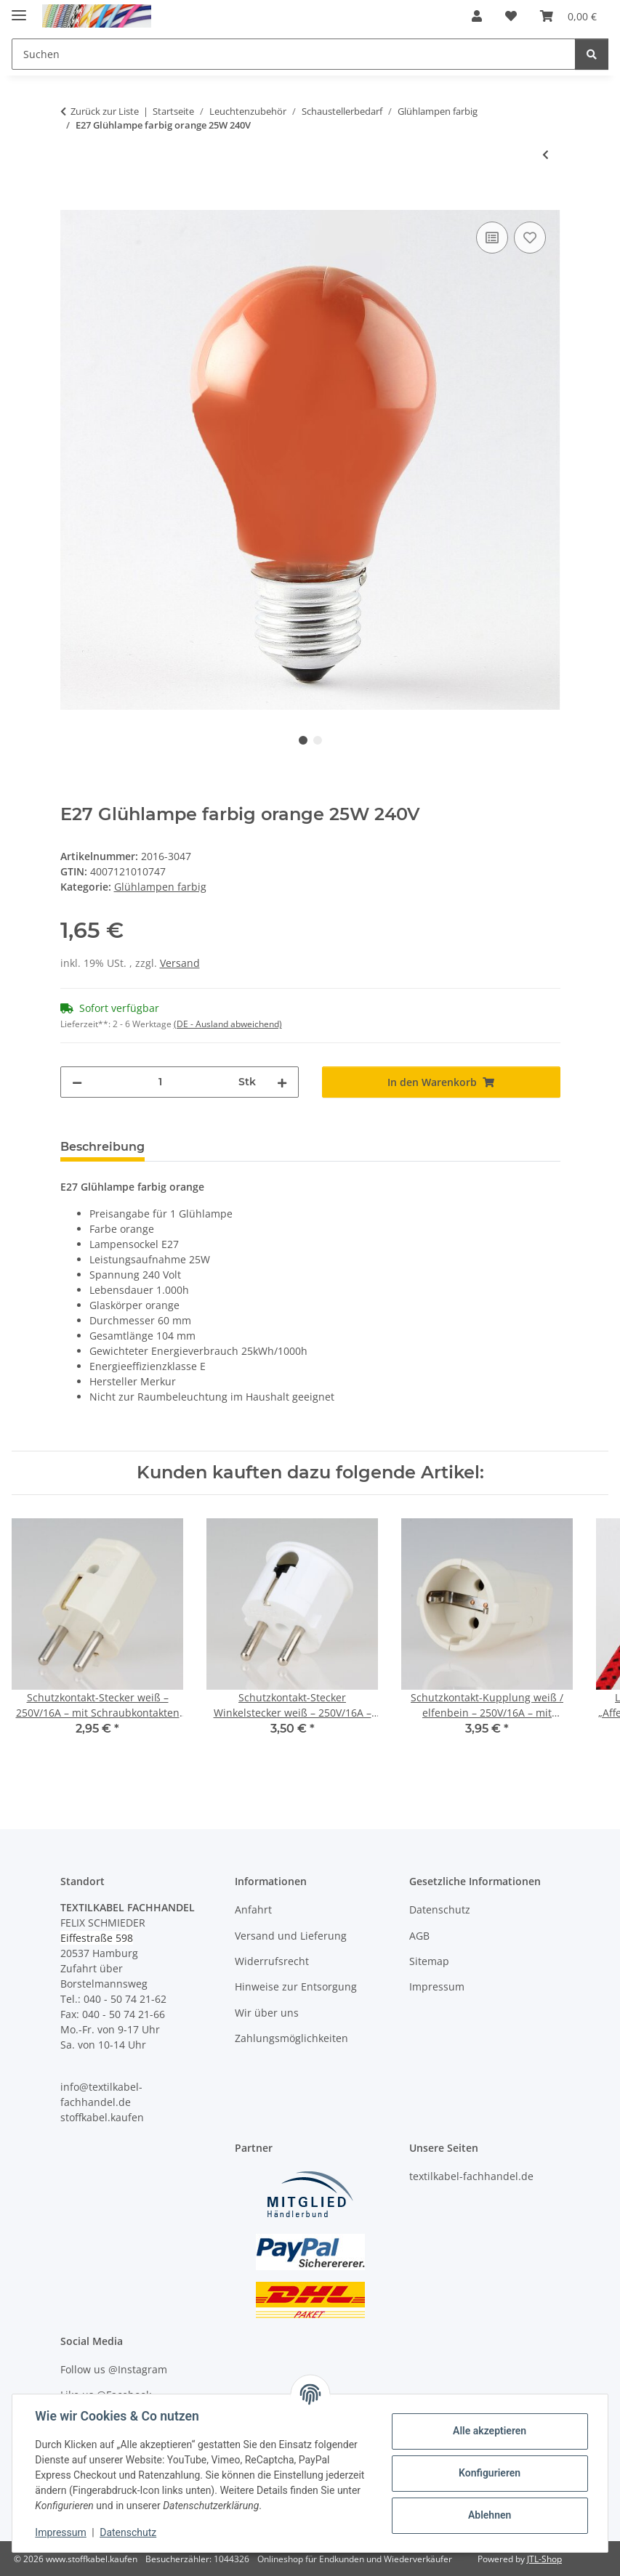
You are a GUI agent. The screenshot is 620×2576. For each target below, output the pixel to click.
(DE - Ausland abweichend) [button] (228, 1024)
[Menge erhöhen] (282, 1082)
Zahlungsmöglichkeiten (291, 2038)
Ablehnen (488, 2515)
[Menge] (160, 1082)
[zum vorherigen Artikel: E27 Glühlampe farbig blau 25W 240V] (545, 154)
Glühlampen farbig (160, 887)
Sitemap (429, 1961)
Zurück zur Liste (105, 111)
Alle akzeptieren (489, 2431)
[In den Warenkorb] (72, 202)
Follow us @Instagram (113, 2369)
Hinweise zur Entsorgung (296, 1986)
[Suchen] (591, 54)
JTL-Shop (544, 2559)
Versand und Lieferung (291, 1936)
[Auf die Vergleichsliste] (492, 238)
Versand (180, 963)
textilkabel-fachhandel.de (471, 2176)
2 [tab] (317, 740)
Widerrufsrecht (272, 1961)
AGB (419, 1936)
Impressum (61, 2532)
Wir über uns (267, 2013)
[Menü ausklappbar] (19, 9)
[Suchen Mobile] (294, 54)
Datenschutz (128, 2532)
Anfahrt (253, 1909)
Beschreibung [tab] (102, 1147)
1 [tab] (303, 740)
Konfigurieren (489, 2473)
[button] (477, 16)
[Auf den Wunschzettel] (530, 238)
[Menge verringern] (77, 1082)
